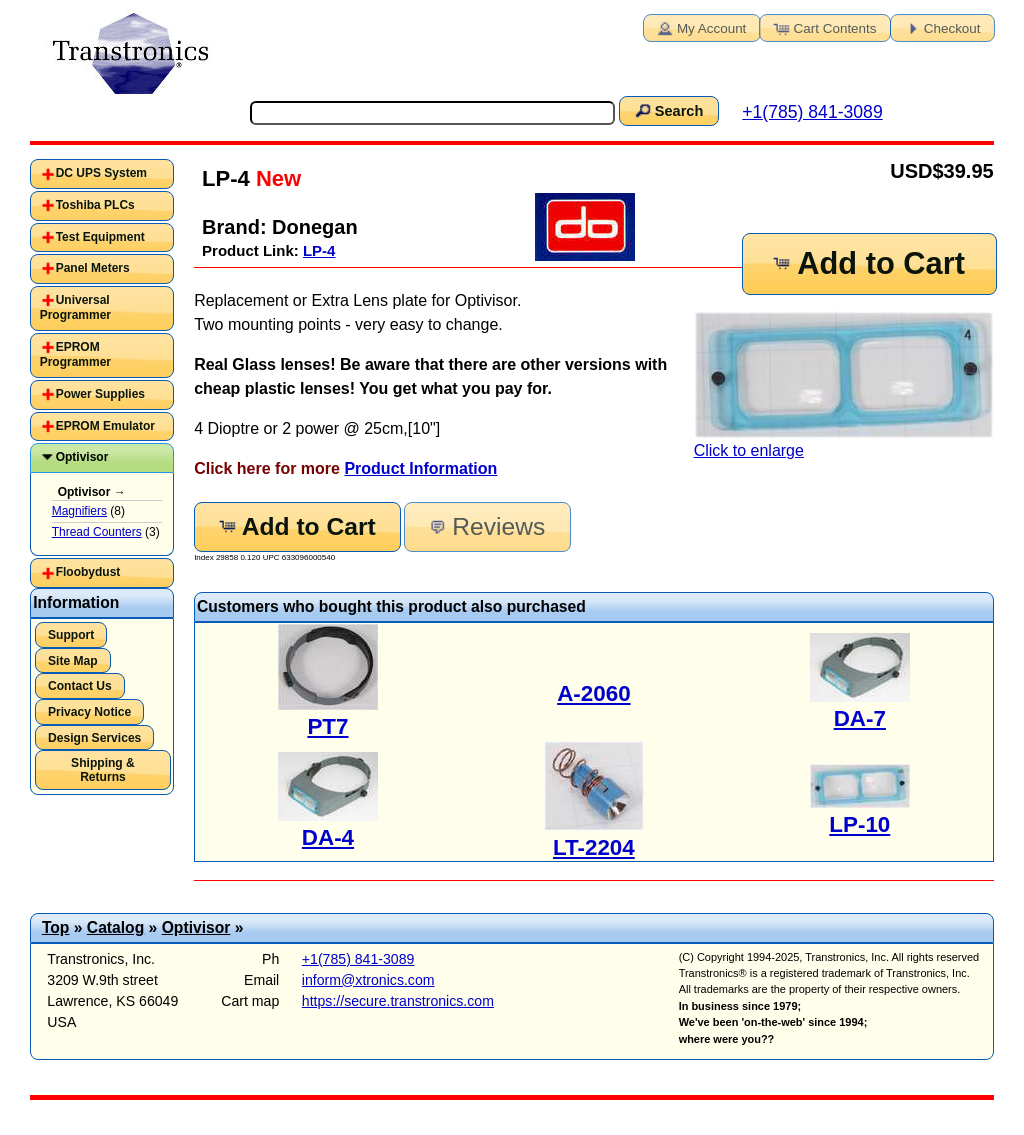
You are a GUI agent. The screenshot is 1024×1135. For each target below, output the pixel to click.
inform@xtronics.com (368, 980)
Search (668, 110)
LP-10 (859, 824)
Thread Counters (97, 532)
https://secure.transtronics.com (398, 1001)
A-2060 (593, 693)
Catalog (115, 927)
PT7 (327, 726)
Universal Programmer (75, 308)
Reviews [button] (485, 526)
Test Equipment (100, 237)
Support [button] (71, 635)
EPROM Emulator (105, 426)
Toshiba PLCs (95, 205)
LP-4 (319, 250)
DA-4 (328, 837)
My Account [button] (700, 27)
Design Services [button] (94, 738)
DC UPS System (101, 173)
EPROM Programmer (75, 355)
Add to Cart (868, 263)
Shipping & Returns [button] (103, 770)
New (275, 178)
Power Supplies (100, 394)
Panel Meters (93, 268)
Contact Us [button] (80, 686)
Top (56, 927)
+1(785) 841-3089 (812, 112)
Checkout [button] (941, 27)
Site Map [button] (73, 661)
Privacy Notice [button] (89, 712)
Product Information (420, 468)
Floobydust (88, 572)
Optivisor (82, 457)
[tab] (102, 174)
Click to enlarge (844, 385)
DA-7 (860, 718)
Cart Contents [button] (824, 27)
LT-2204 (594, 847)
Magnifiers (79, 511)
